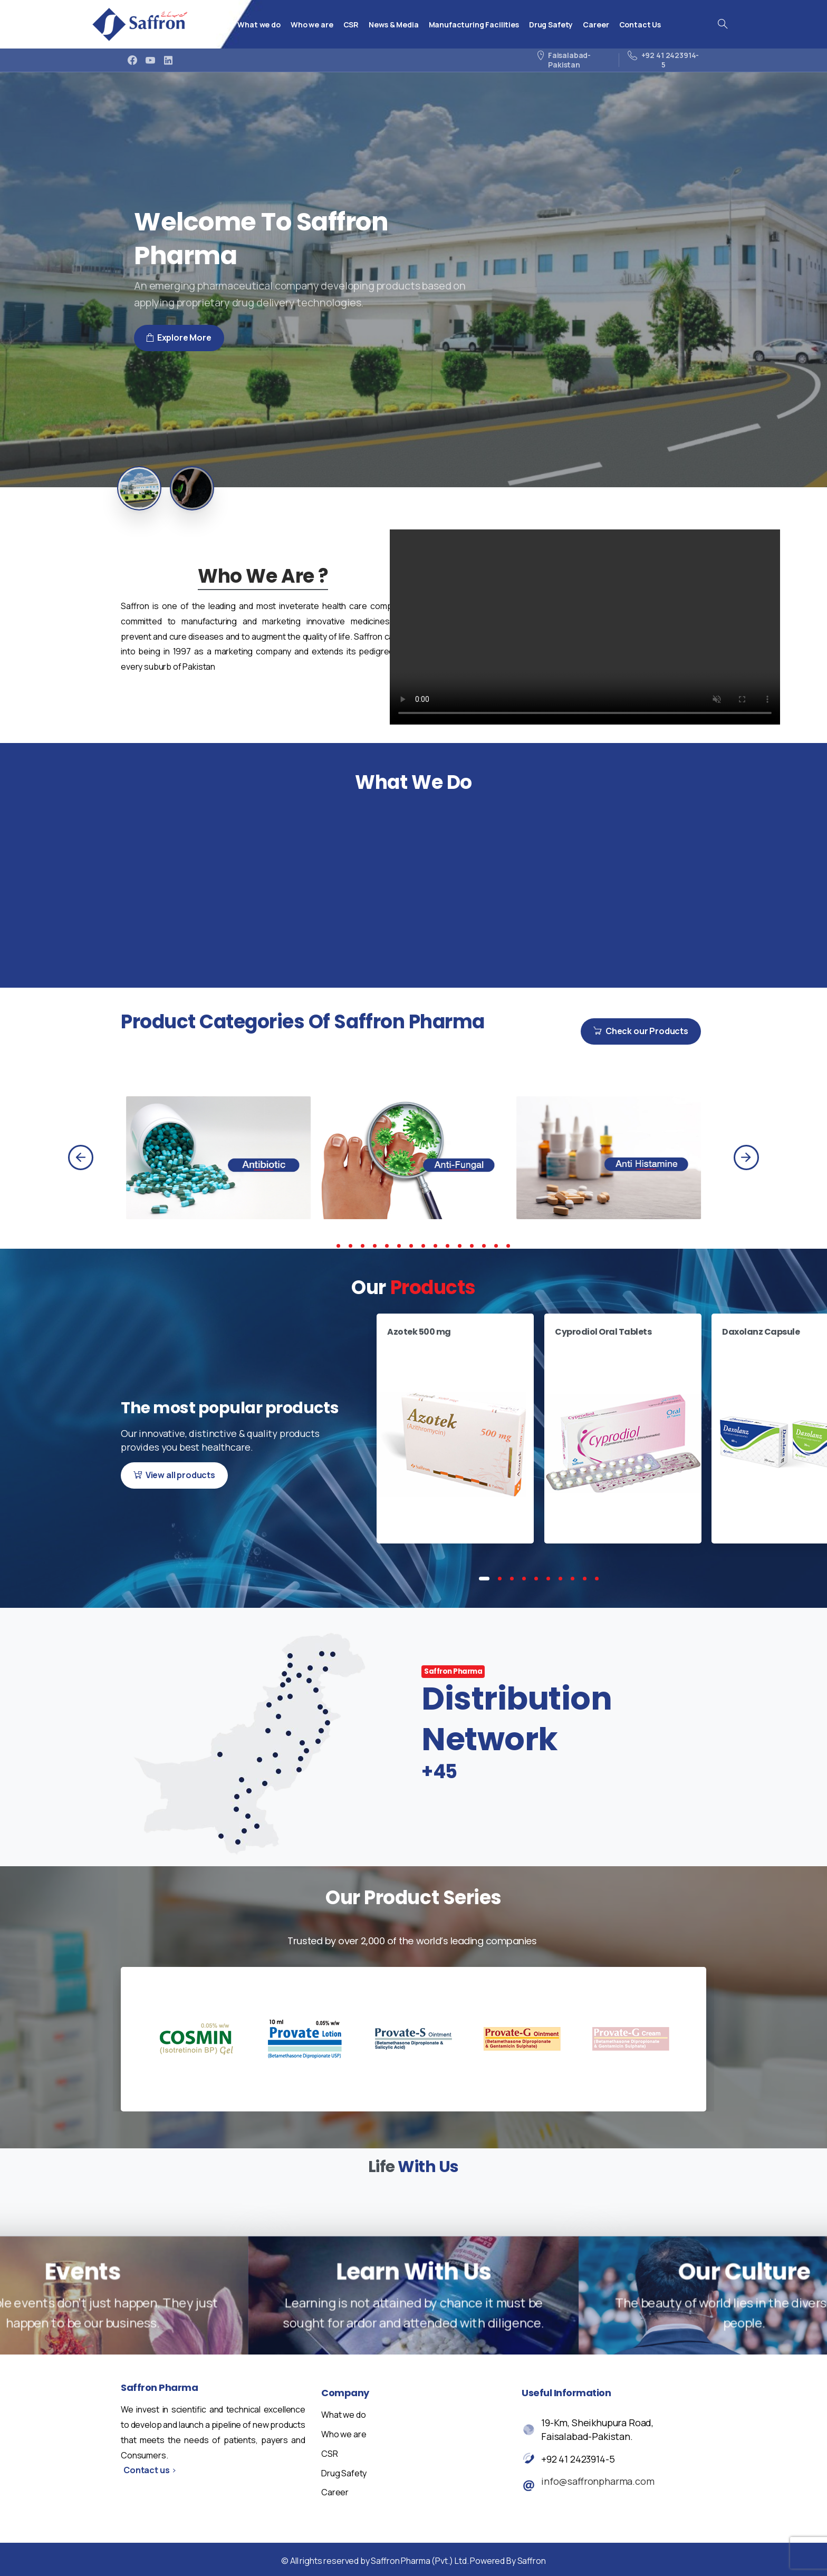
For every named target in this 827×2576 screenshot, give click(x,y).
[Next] (746, 1157)
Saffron (531, 2561)
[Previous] (80, 1157)
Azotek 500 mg (419, 1332)
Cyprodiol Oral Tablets (603, 1332)
